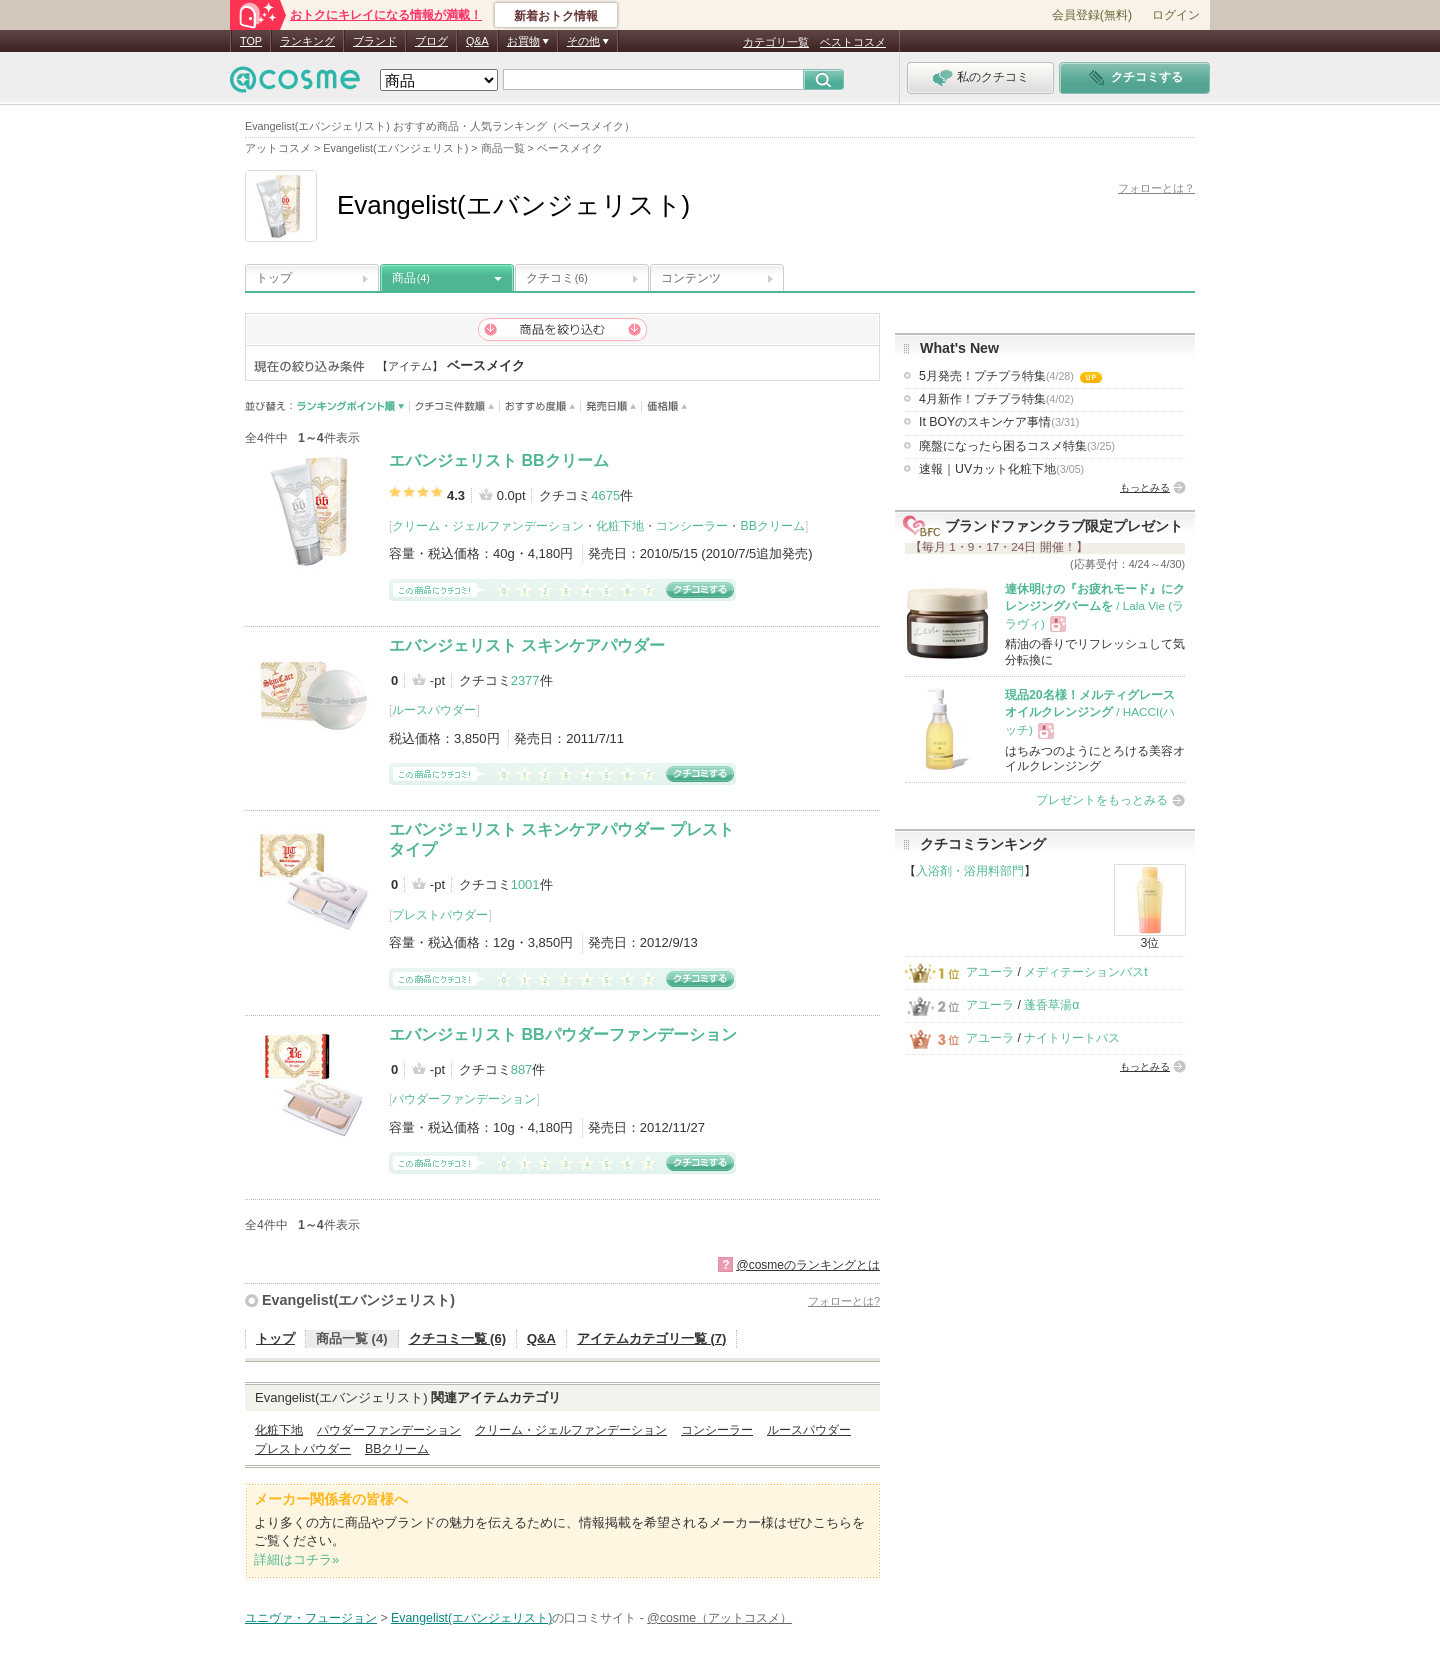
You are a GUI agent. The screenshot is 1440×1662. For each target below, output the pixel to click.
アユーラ (990, 972)
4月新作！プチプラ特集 (996, 399)
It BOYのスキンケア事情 (999, 422)
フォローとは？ (1156, 188)
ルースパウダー (434, 710)
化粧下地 (620, 526)
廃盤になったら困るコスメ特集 (1017, 446)
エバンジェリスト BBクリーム (499, 460)
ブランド (375, 41)
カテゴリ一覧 (776, 42)
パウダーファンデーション (464, 1099)
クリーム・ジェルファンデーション (488, 526)
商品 (411, 278)
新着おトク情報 (556, 16)
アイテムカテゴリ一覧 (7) (652, 1338)
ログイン (1176, 15)
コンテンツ (691, 278)
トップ (274, 278)
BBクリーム (772, 526)
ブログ (431, 41)
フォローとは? (844, 1301)
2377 (525, 680)
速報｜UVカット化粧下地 (1001, 469)
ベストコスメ (853, 42)
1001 (525, 884)
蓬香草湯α (1051, 1005)
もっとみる (1145, 487)
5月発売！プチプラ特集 (1010, 376)
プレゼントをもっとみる (1102, 800)
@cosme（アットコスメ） (719, 1618)
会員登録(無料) (1092, 15)
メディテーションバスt (1085, 972)
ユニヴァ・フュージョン (311, 1618)
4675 (605, 495)
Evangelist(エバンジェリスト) (358, 1300)
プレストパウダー (440, 915)
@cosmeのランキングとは (808, 1265)
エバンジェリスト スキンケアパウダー (527, 645)
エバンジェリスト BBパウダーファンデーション (563, 1034)
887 (522, 1069)
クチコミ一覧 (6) (458, 1338)
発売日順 (611, 406)
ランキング (307, 41)
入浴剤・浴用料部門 (970, 871)
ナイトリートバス (1072, 1038)
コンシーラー (692, 526)
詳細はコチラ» (296, 1559)
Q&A (477, 41)
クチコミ (557, 278)
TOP (251, 41)
